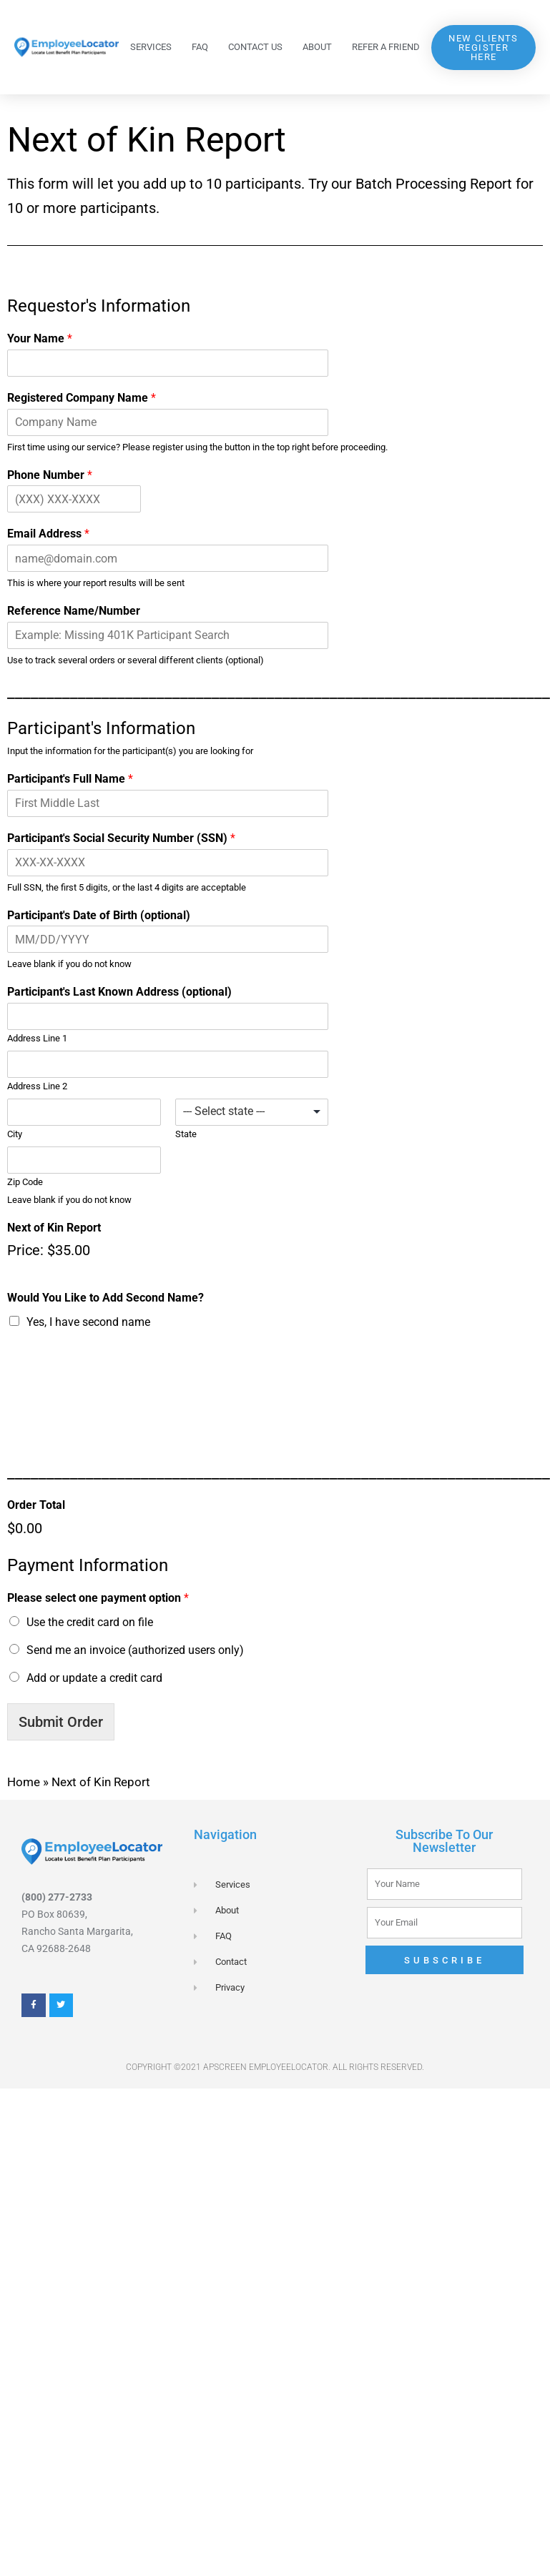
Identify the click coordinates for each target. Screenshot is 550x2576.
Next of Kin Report (54, 1227)
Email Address (48, 533)
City (14, 1134)
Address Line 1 (37, 1038)
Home (23, 1782)
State (186, 1134)
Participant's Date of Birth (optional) (98, 915)
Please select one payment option (98, 1598)
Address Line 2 (37, 1086)
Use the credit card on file (89, 1622)
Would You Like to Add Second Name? (105, 1297)
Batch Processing (410, 183)
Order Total (36, 1505)
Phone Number (49, 475)
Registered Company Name (81, 398)
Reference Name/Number (73, 611)
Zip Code (25, 1181)
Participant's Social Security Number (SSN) (121, 838)
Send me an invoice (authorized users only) (135, 1650)
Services (151, 46)
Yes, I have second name (88, 1322)
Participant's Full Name (70, 779)
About (317, 46)
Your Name (39, 338)
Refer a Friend (386, 46)
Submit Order (61, 1721)
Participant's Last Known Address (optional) (119, 992)
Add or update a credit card (94, 1678)
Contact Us (255, 46)
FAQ (200, 46)
